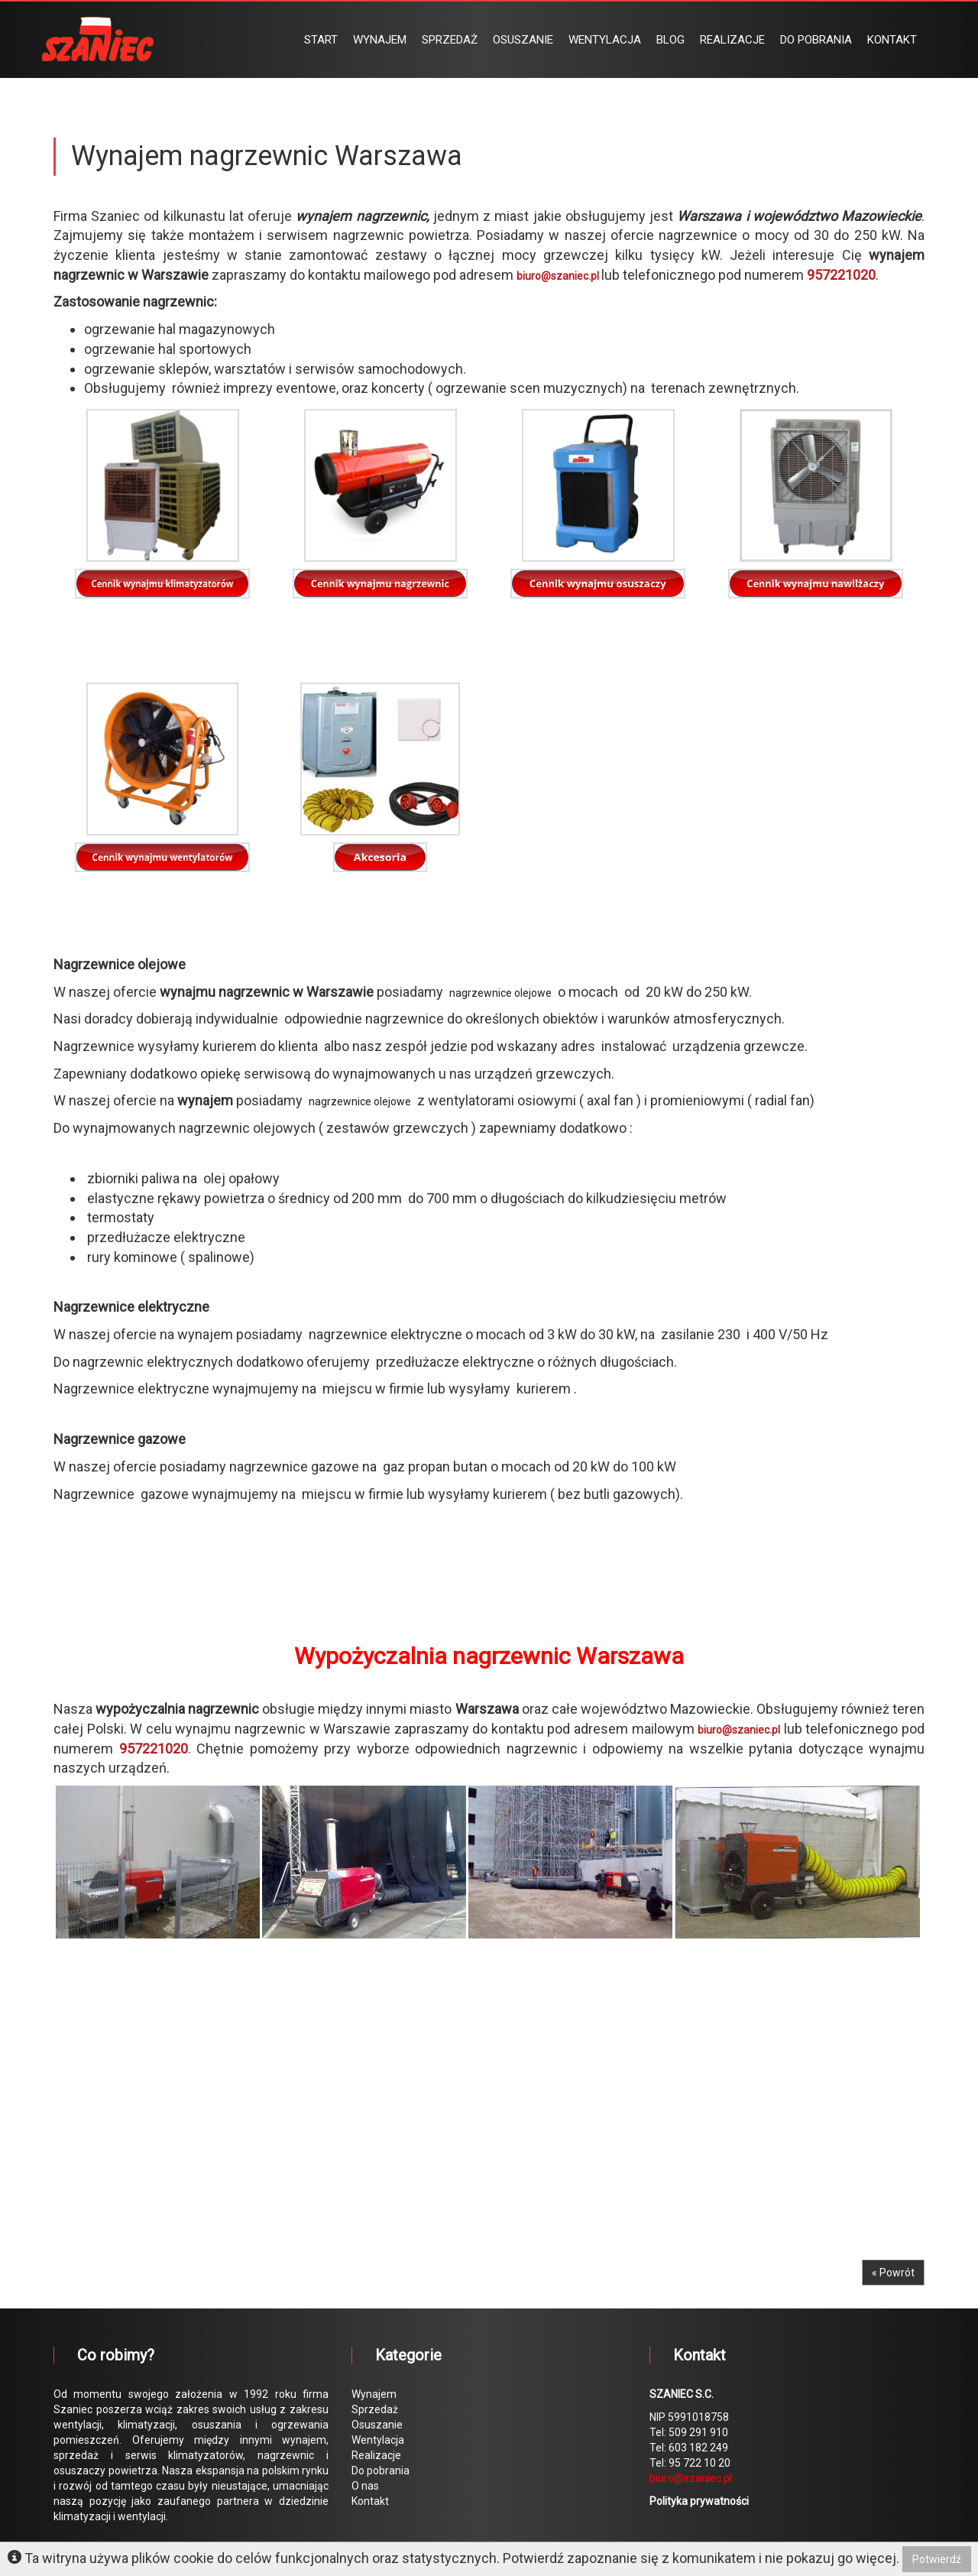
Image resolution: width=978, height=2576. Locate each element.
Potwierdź (936, 2559)
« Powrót (893, 2272)
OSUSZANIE (523, 40)
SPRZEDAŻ (450, 40)
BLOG (670, 40)
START (321, 40)
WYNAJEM (379, 40)
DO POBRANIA (816, 40)
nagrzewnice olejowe (500, 993)
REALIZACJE (732, 40)
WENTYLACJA (604, 40)
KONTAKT (892, 40)
